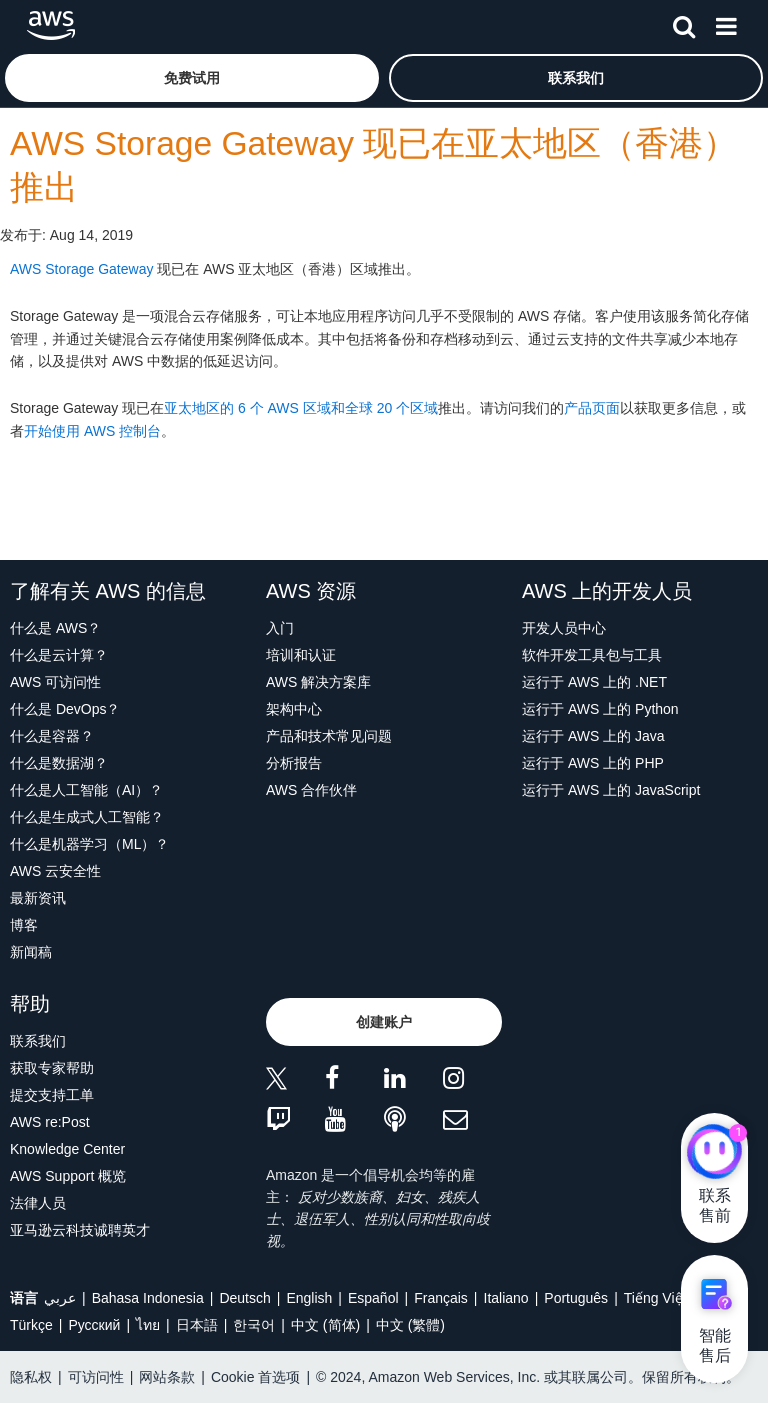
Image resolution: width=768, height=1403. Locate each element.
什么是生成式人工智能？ (87, 817)
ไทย (148, 1325)
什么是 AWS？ (55, 628)
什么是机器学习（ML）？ (89, 844)
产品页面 (592, 408)
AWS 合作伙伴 (311, 790)
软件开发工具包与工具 (592, 655)
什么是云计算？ (59, 655)
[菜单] (726, 23)
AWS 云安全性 (55, 871)
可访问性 (96, 1377)
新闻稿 (31, 952)
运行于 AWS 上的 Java (593, 736)
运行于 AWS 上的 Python (600, 709)
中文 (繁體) (410, 1325)
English (309, 1298)
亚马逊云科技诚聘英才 (80, 1230)
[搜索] (684, 23)
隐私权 (31, 1377)
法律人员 (38, 1203)
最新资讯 (38, 898)
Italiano (506, 1298)
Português (576, 1298)
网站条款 (167, 1377)
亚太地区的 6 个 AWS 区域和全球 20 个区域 (301, 408)
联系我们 (38, 1041)
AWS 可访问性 (55, 682)
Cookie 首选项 (255, 1377)
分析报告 (294, 763)
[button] (192, 78)
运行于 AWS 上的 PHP (593, 763)
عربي (60, 1298)
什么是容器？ (52, 736)
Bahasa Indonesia (148, 1298)
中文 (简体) (325, 1325)
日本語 (197, 1325)
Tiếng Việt (655, 1298)
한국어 (254, 1325)
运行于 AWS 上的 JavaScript (611, 790)
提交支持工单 (52, 1095)
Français (441, 1298)
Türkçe (31, 1325)
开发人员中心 (564, 628)
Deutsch (244, 1298)
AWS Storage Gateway (81, 269)
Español (373, 1298)
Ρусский (94, 1325)
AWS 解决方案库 (318, 682)
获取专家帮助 (52, 1068)
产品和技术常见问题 (329, 736)
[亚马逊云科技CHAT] (714, 1153)
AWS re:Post (50, 1122)
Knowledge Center (67, 1149)
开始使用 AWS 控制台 (92, 431)
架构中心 (294, 709)
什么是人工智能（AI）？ (86, 790)
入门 (280, 628)
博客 (24, 925)
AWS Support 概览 (68, 1176)
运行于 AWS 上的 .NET (594, 682)
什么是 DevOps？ (65, 709)
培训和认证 (301, 655)
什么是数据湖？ (59, 763)
